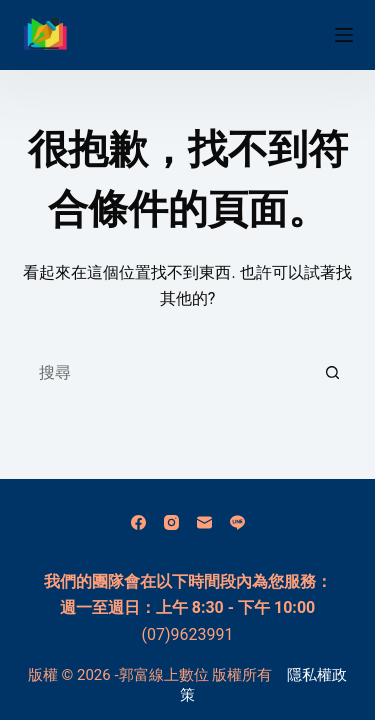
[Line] (237, 522)
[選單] (344, 35)
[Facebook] (138, 522)
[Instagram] (171, 522)
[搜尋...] (168, 373)
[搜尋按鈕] (333, 373)
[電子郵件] (204, 522)
